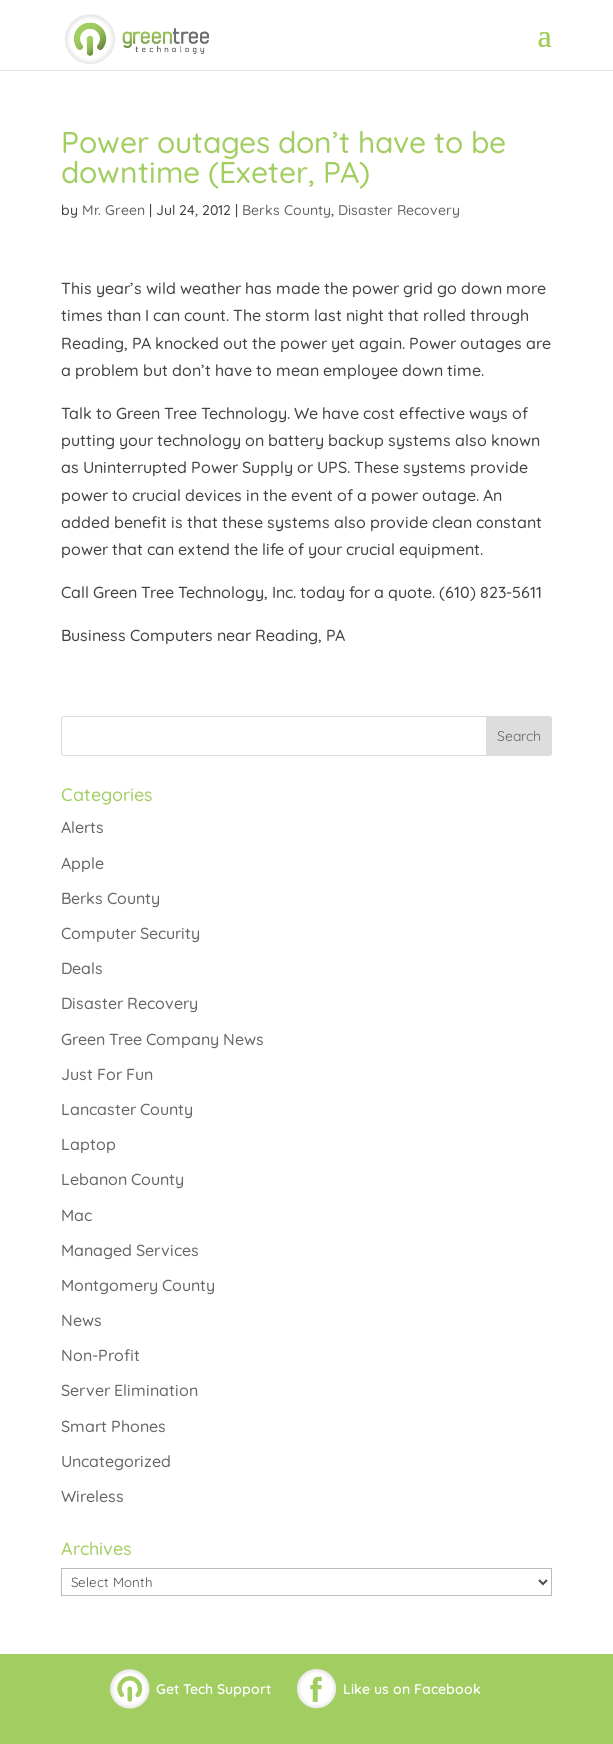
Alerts (82, 827)
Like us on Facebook (412, 1689)
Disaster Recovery (399, 210)
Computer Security (130, 933)
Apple (82, 863)
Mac (76, 1215)
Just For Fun (107, 1074)
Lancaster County (127, 1109)
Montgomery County (138, 1285)
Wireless (92, 1496)
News (81, 1320)
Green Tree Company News (162, 1039)
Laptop (88, 1144)
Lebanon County (122, 1179)
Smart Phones (113, 1426)
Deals (82, 968)
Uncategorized (116, 1461)
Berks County (286, 210)
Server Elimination (129, 1390)
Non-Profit (100, 1355)
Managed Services (130, 1250)
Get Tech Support (213, 1689)
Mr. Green (113, 210)
